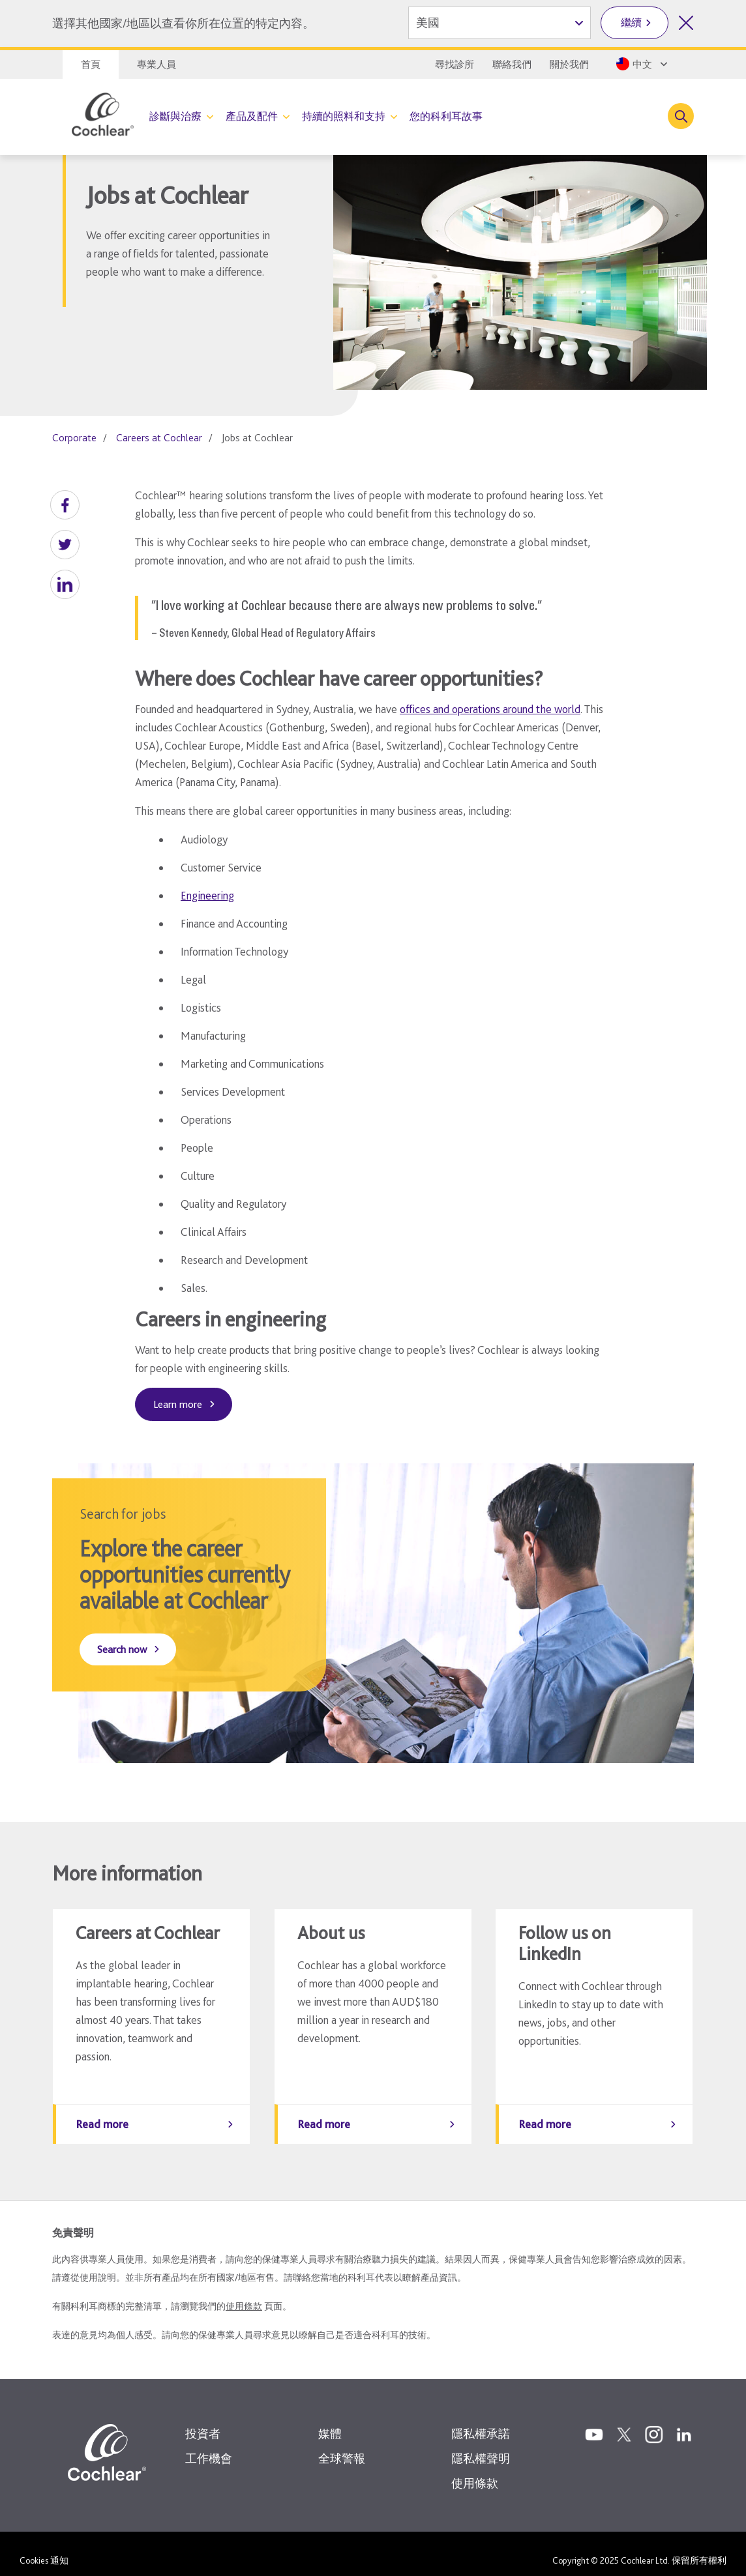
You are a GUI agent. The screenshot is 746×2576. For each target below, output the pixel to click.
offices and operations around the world (490, 709)
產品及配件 (252, 116)
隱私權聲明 (480, 2445)
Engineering (207, 895)
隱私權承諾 (480, 2420)
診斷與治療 (175, 116)
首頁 (90, 64)
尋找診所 (454, 64)
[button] (65, 505)
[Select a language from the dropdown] (640, 64)
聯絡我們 (511, 64)
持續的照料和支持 (343, 116)
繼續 (631, 22)
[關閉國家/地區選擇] (686, 23)
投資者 (202, 2420)
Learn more (177, 1404)
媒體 (330, 2420)
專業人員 (156, 64)
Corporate (74, 438)
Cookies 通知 (44, 2547)
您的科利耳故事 (446, 116)
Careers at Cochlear (159, 438)
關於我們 (569, 64)
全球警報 (341, 2445)
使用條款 (244, 2293)
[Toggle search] (681, 116)
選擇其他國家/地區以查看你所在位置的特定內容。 (183, 23)
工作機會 (208, 2445)
